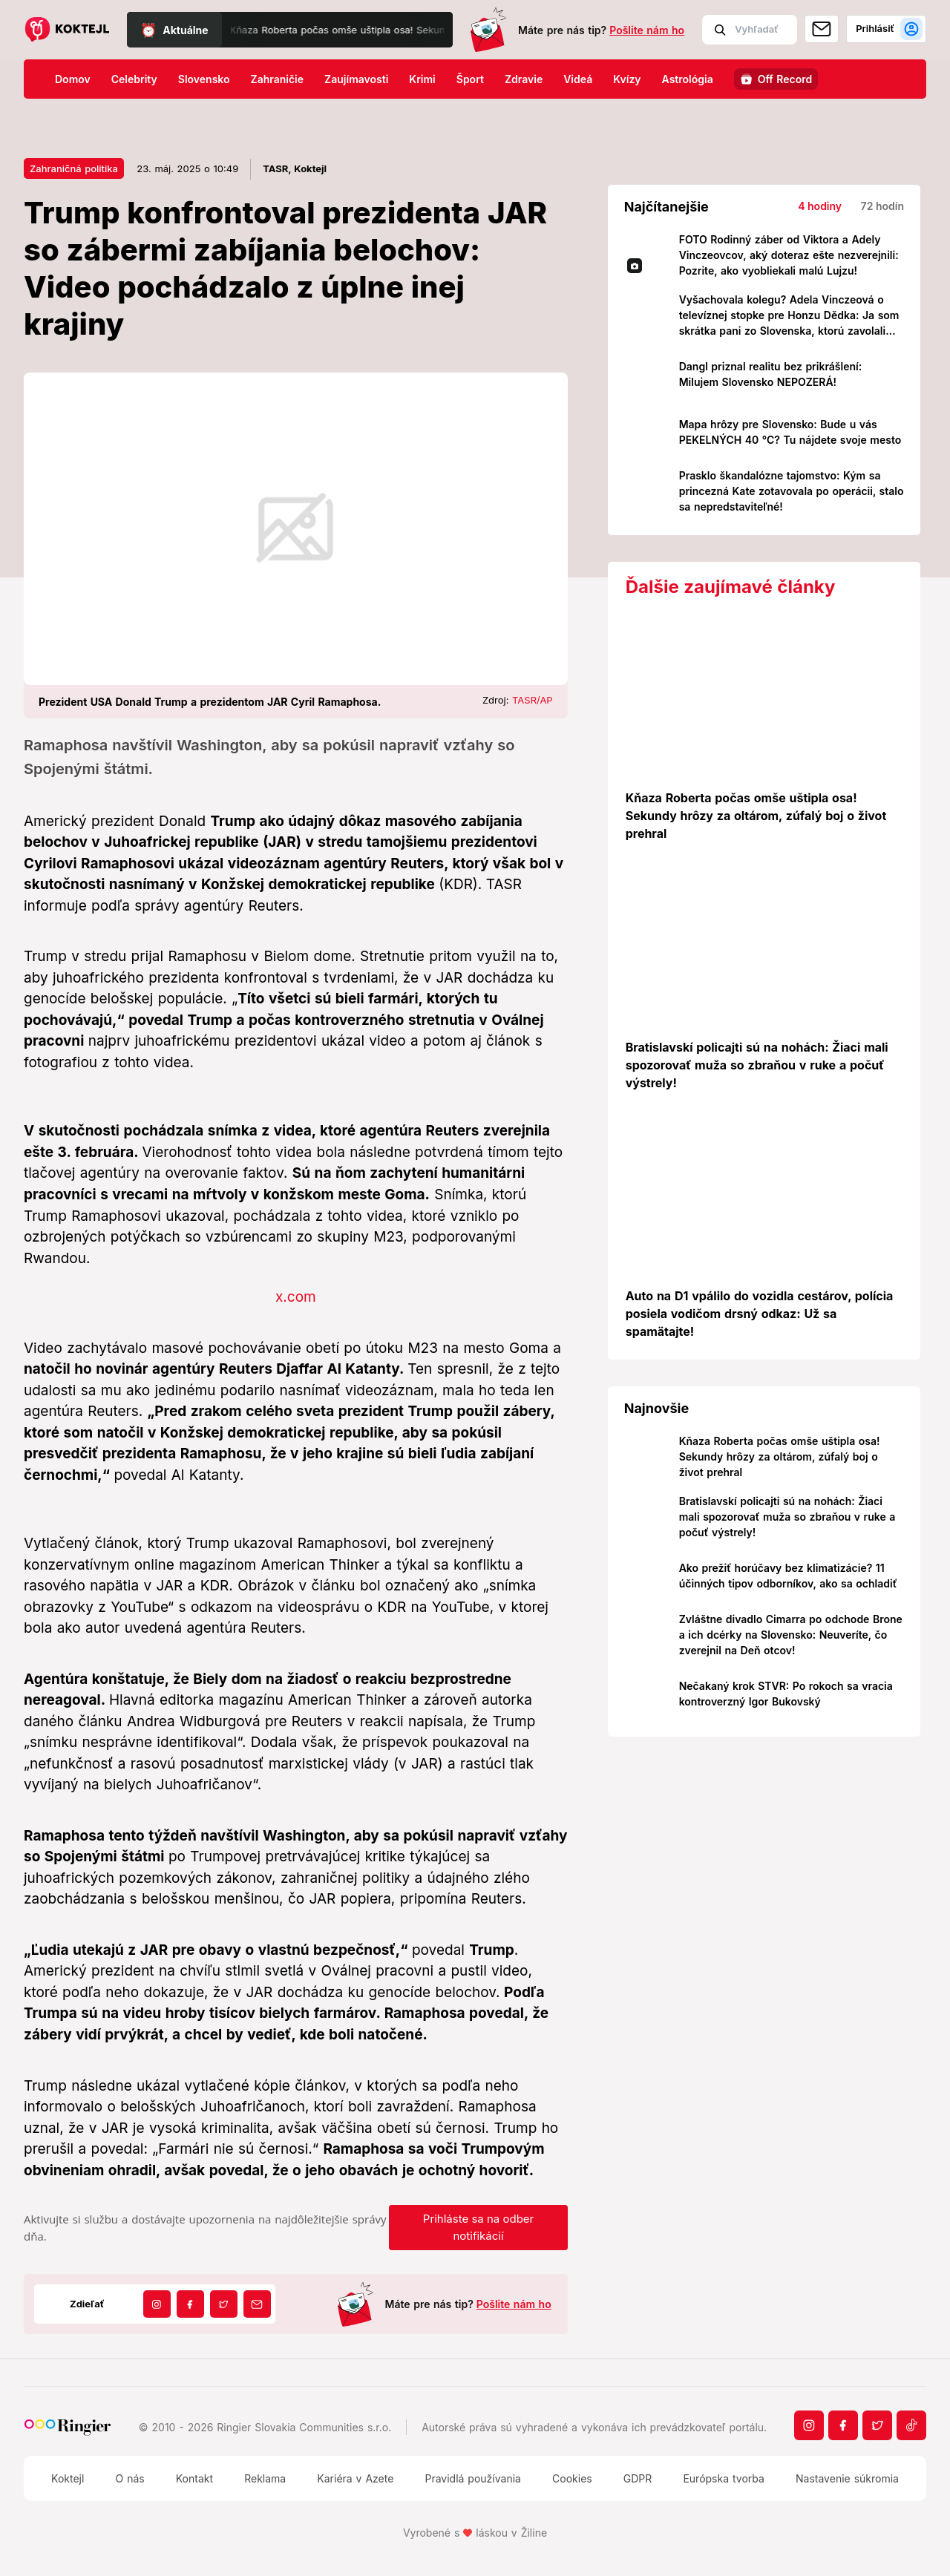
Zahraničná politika (74, 168)
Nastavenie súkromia (847, 2478)
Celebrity (134, 79)
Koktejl (67, 2478)
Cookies (572, 2478)
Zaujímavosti (356, 79)
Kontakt (194, 2478)
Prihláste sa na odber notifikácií (478, 2227)
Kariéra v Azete (355, 2478)
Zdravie (524, 79)
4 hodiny (820, 206)
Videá (577, 79)
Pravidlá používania (472, 2478)
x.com (295, 1296)
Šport (470, 79)
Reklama (265, 2478)
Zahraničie (277, 79)
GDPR (637, 2478)
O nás (129, 2478)
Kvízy (627, 79)
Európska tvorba (723, 2478)
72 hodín (882, 206)
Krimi (422, 79)
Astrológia (687, 79)
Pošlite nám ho (646, 30)
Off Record (785, 79)
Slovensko (204, 79)
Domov (73, 79)
